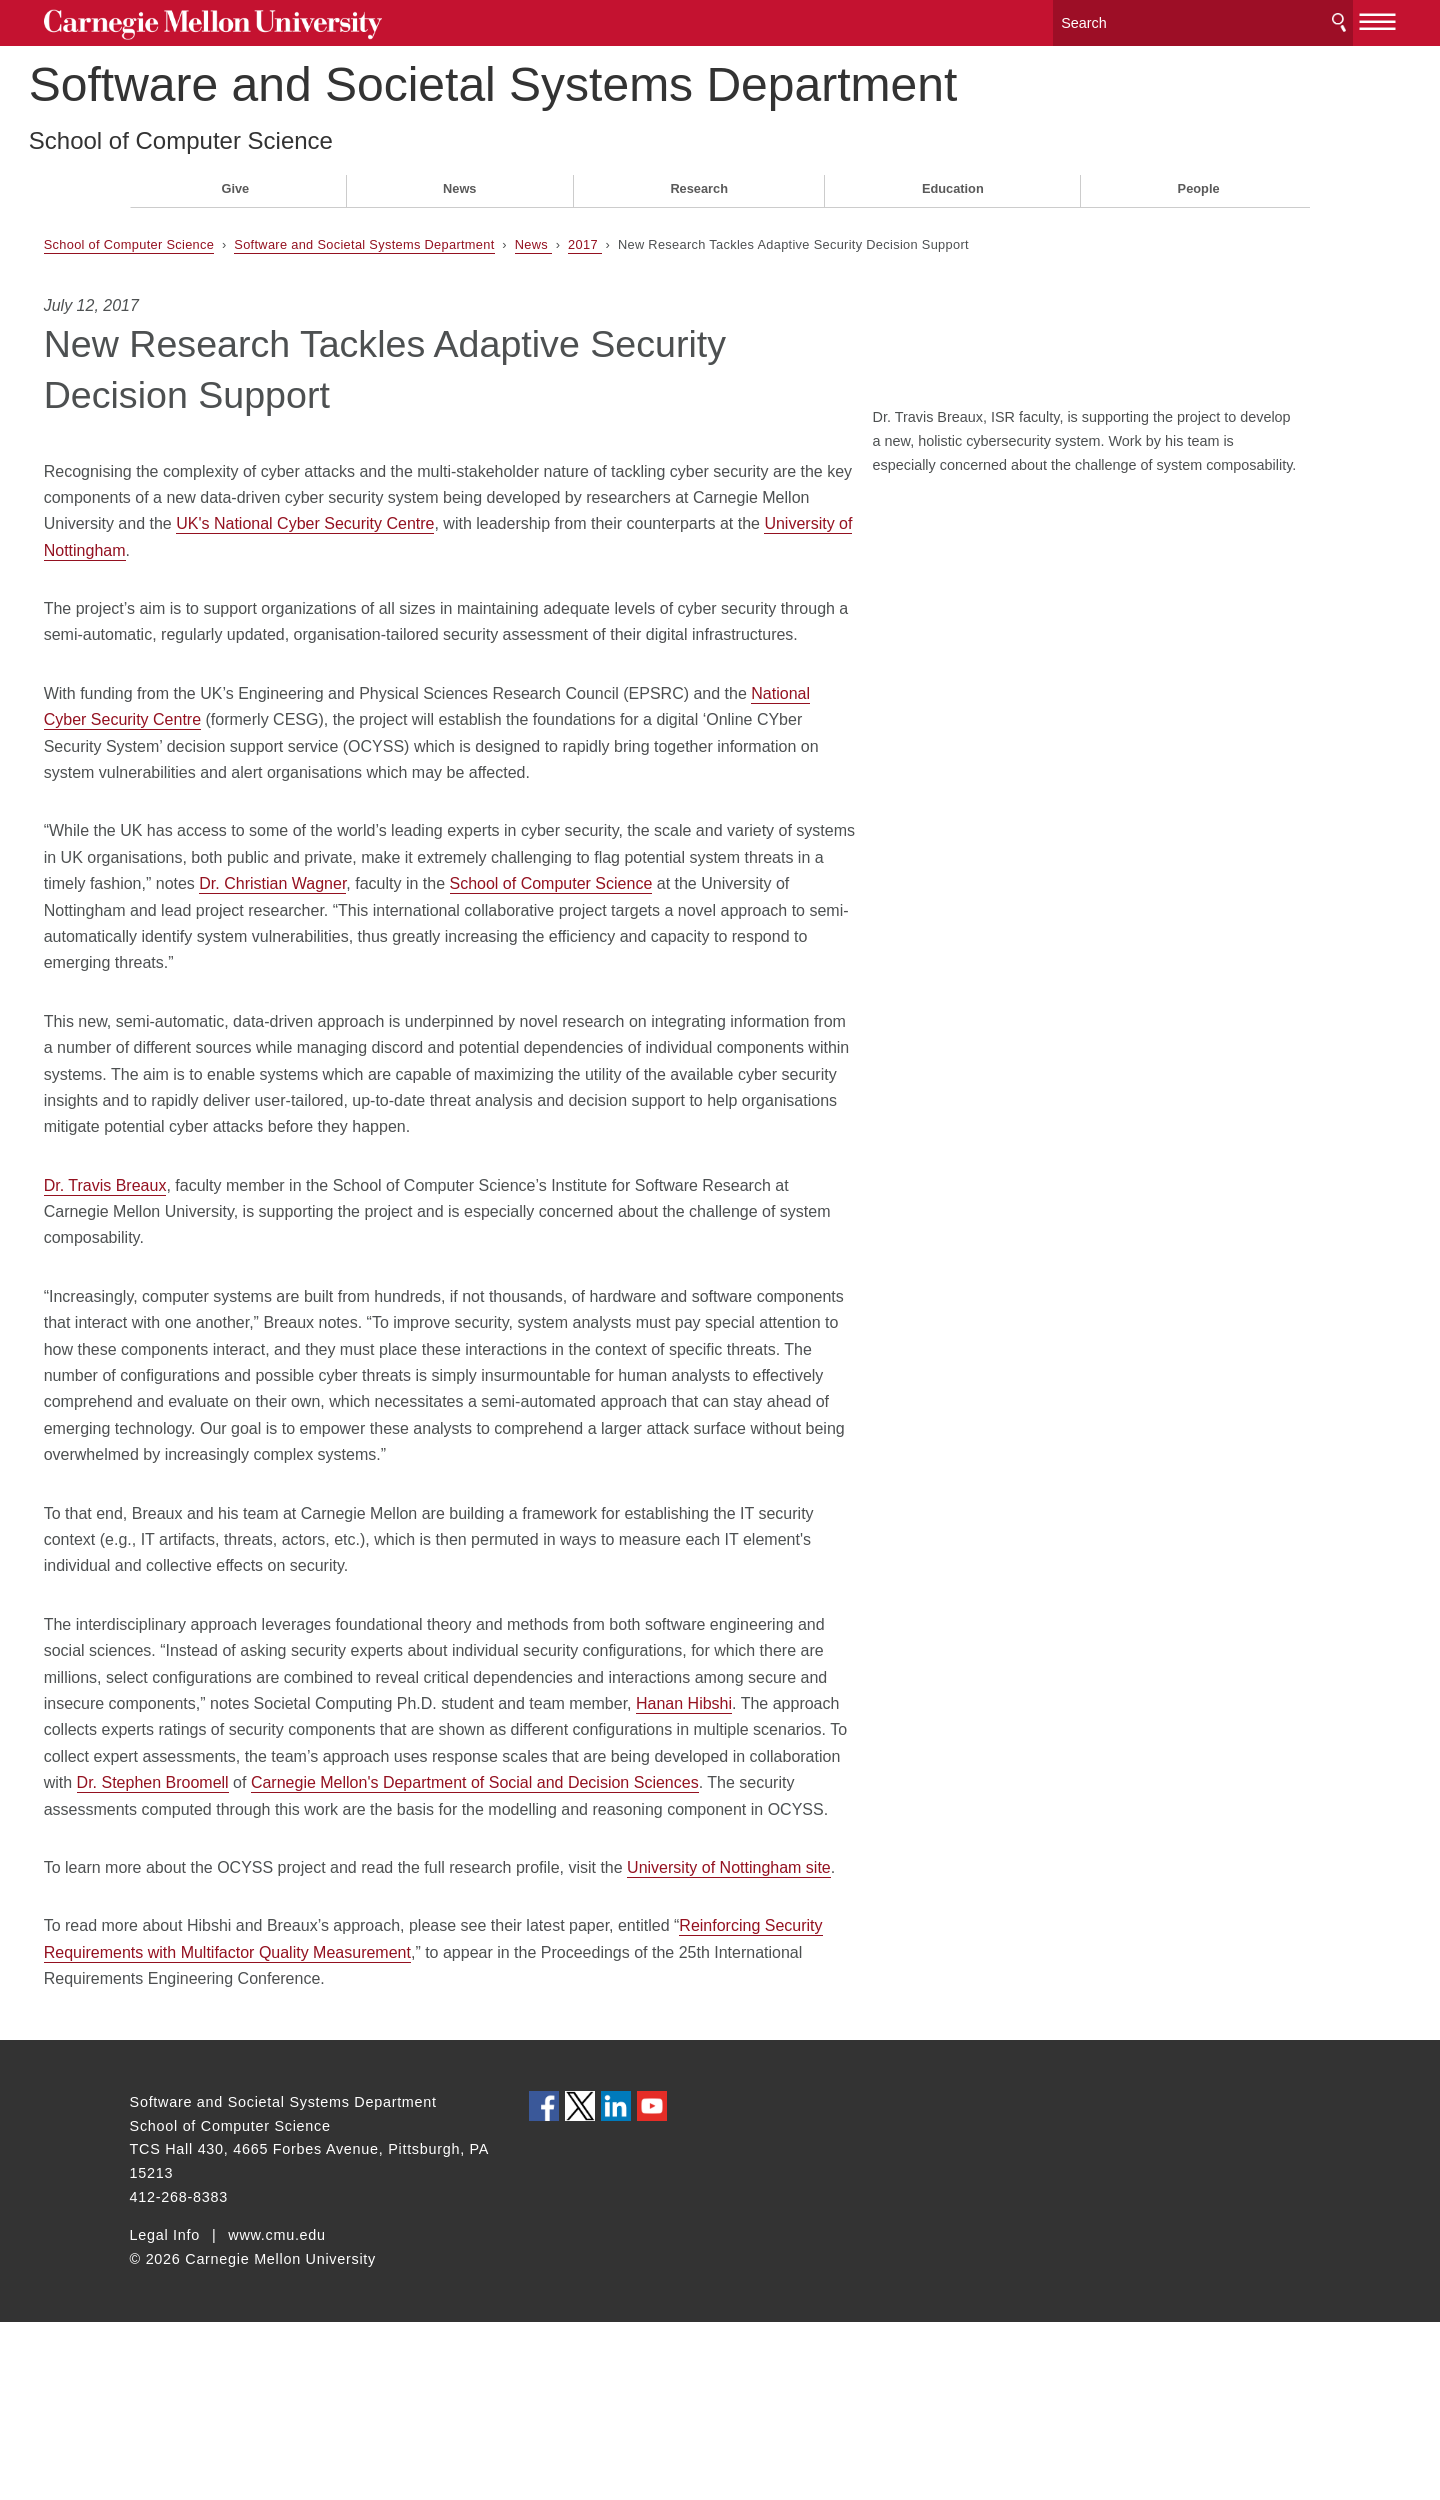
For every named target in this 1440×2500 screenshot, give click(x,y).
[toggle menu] (1292, 18)
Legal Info (165, 2413)
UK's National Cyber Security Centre (619, 516)
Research (699, 181)
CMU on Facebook (544, 2284)
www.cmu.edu (277, 2413)
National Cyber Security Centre (266, 739)
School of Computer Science (282, 133)
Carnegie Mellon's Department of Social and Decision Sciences (561, 1907)
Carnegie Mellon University (280, 21)
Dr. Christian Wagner (592, 929)
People (1199, 181)
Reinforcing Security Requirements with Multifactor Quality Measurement (392, 2130)
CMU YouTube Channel (652, 2284)
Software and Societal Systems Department (594, 78)
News (459, 181)
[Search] (1119, 19)
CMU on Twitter (580, 2284)
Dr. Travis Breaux (191, 1257)
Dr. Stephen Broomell (239, 1907)
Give (235, 181)
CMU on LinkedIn (616, 2284)
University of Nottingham (505, 543)
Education (953, 181)
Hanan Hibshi (417, 1828)
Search (1253, 19)
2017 (671, 237)
